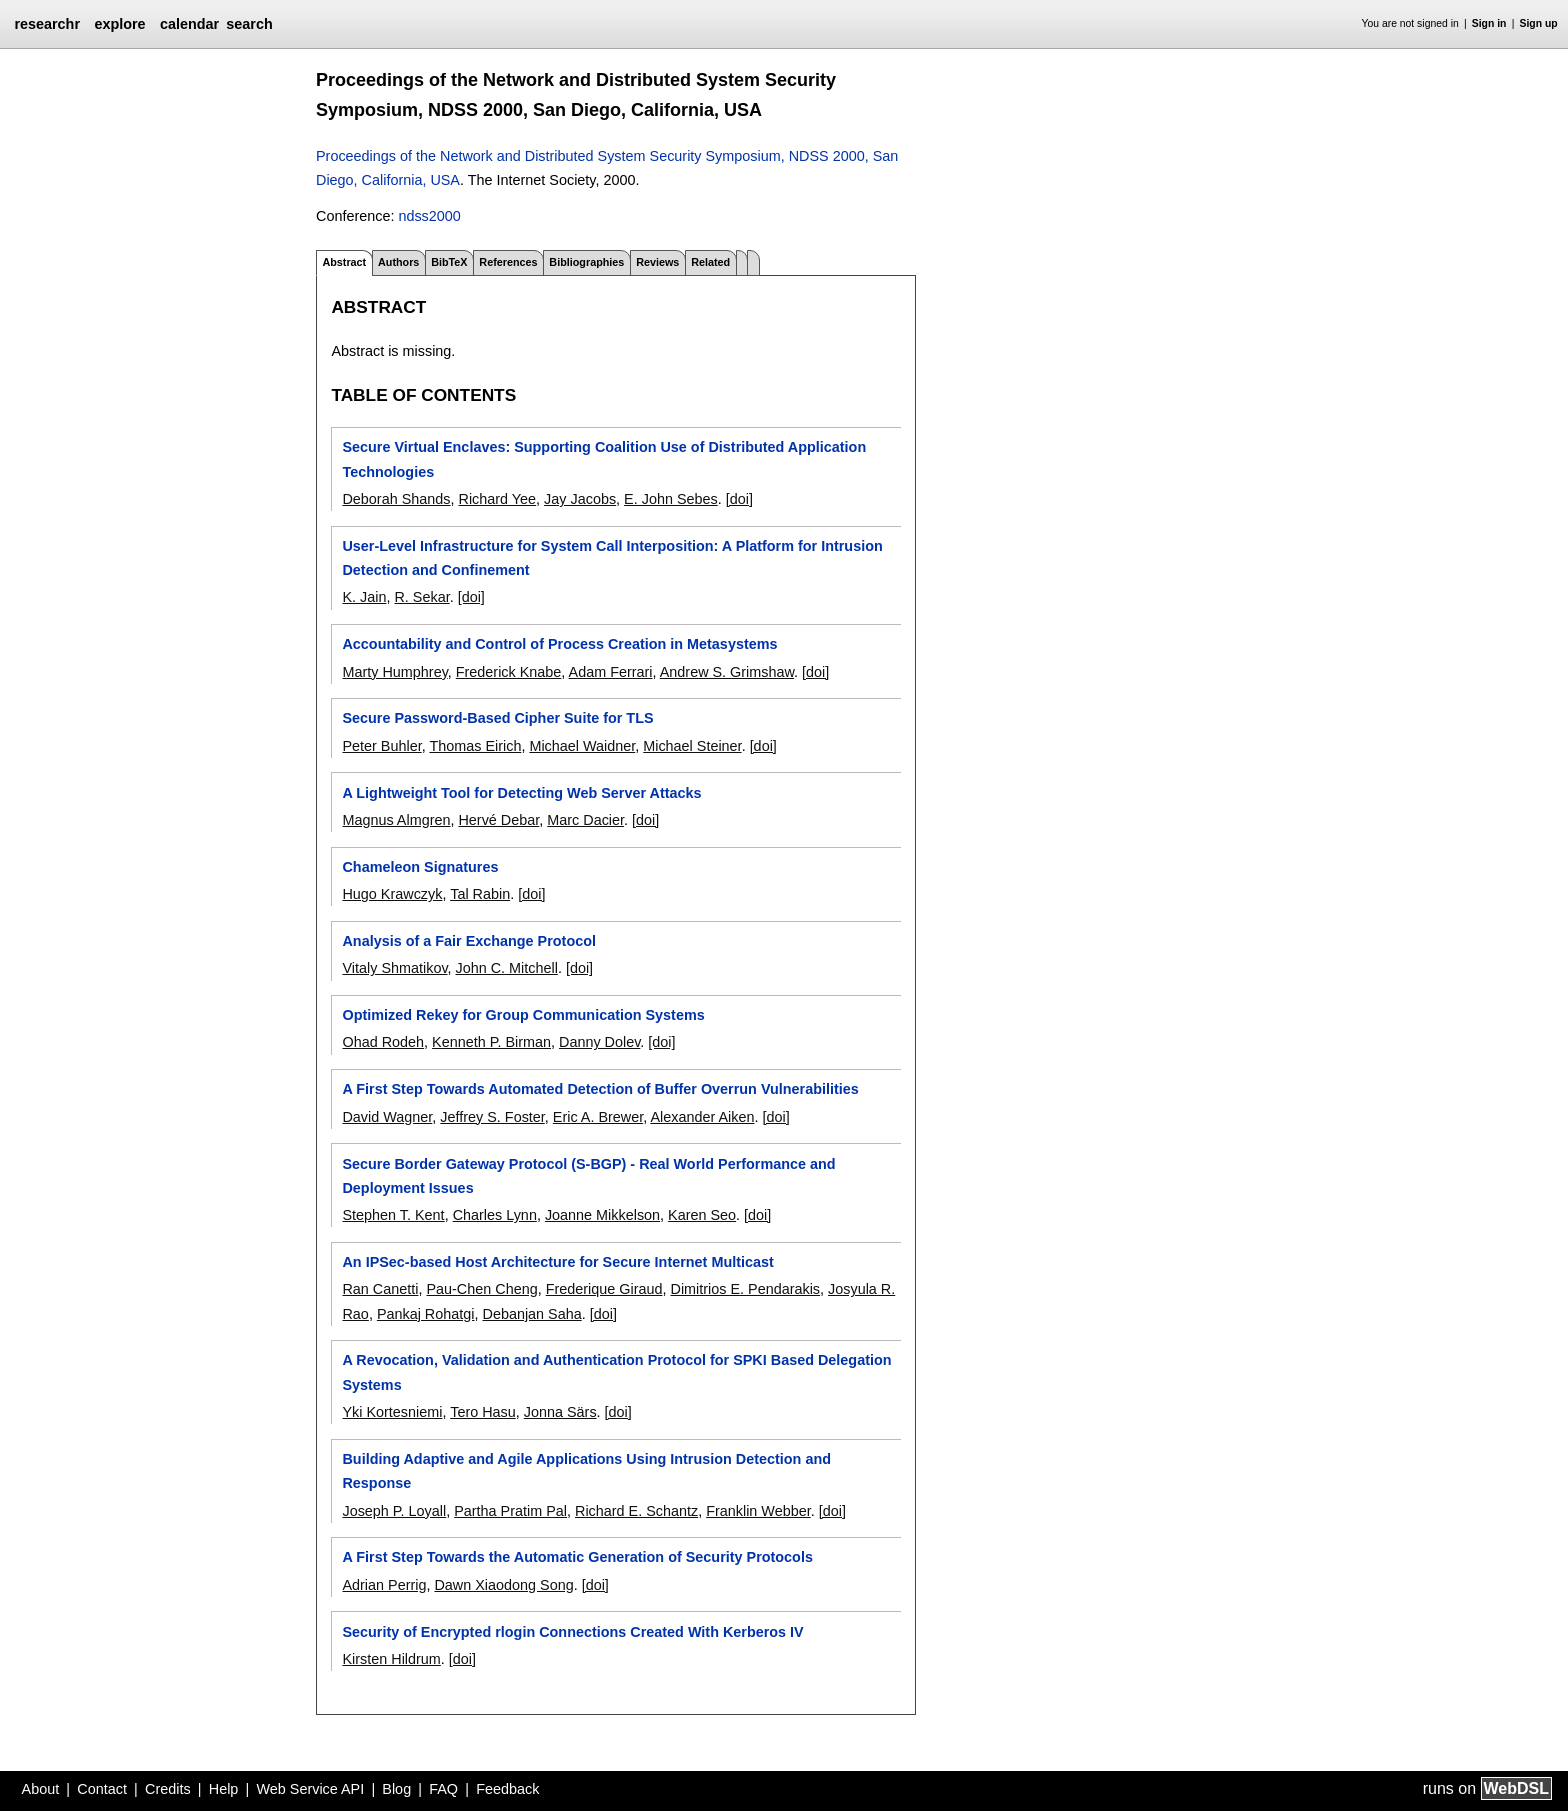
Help (224, 1789)
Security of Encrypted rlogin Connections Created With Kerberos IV (572, 1632)
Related (710, 262)
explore (119, 24)
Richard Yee (497, 499)
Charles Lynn (495, 1215)
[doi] (739, 499)
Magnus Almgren (396, 820)
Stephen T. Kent (393, 1215)
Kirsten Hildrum (391, 1659)
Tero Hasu (483, 1412)
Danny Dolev (599, 1042)
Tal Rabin (480, 894)
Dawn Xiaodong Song (503, 1585)
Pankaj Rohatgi (426, 1314)
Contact (102, 1789)
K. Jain (364, 597)
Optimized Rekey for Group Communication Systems (523, 1015)
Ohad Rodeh (383, 1042)
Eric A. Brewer (598, 1117)
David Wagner (387, 1117)
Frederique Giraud (604, 1289)
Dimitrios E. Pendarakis (745, 1289)
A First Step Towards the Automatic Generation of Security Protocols (577, 1557)
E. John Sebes (671, 499)
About (41, 1789)
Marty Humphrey (394, 672)
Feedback (507, 1789)
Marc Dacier (585, 820)
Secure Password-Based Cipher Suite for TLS (497, 718)
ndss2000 (429, 216)
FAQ (443, 1789)
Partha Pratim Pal (510, 1511)
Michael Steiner (692, 746)
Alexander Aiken (702, 1117)
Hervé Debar (498, 820)
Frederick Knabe (509, 672)
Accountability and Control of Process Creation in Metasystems (559, 644)
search (249, 24)
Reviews (657, 262)
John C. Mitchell (507, 968)
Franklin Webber (758, 1511)
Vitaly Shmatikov (394, 968)
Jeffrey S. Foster (492, 1117)
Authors (398, 262)
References (508, 262)
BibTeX (449, 262)
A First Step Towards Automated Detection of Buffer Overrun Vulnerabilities (600, 1089)
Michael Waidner (582, 746)
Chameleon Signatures (420, 867)
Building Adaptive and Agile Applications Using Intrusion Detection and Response (586, 1471)
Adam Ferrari (611, 672)
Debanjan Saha (531, 1314)
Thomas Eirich (475, 746)
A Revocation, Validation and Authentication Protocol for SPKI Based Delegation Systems (616, 1372)
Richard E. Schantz (636, 1511)
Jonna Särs (560, 1412)
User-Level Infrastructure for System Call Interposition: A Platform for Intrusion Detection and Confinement (612, 558)
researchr (47, 24)
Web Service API (310, 1789)
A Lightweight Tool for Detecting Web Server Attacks (521, 793)
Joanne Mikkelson (602, 1215)
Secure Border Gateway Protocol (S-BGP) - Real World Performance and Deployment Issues (588, 1176)
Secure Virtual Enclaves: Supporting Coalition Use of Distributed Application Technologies (604, 459)
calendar (189, 24)
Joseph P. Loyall (394, 1511)
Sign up (1539, 23)
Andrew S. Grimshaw (727, 672)
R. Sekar (421, 597)
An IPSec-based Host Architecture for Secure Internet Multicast (557, 1262)
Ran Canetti (380, 1289)
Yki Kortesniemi (392, 1412)
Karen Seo (702, 1215)
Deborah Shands (396, 499)
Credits (168, 1789)
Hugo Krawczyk (392, 894)
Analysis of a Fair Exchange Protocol (469, 941)
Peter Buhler (381, 746)
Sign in (1489, 23)
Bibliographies (586, 262)
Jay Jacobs (580, 499)
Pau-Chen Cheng (481, 1289)
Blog (396, 1789)
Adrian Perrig (384, 1585)
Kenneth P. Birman (491, 1042)
